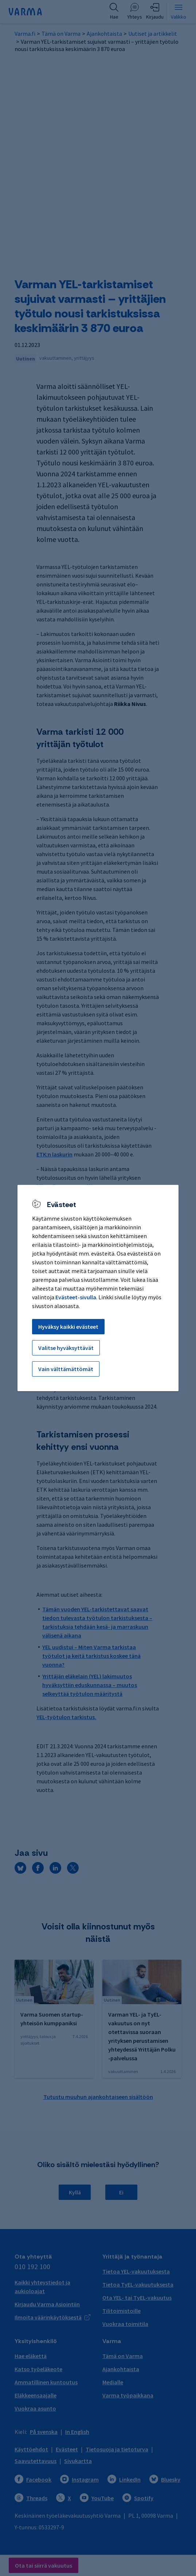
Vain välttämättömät (65, 1369)
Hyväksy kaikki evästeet (68, 1326)
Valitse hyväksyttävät (66, 1347)
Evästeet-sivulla (75, 1297)
